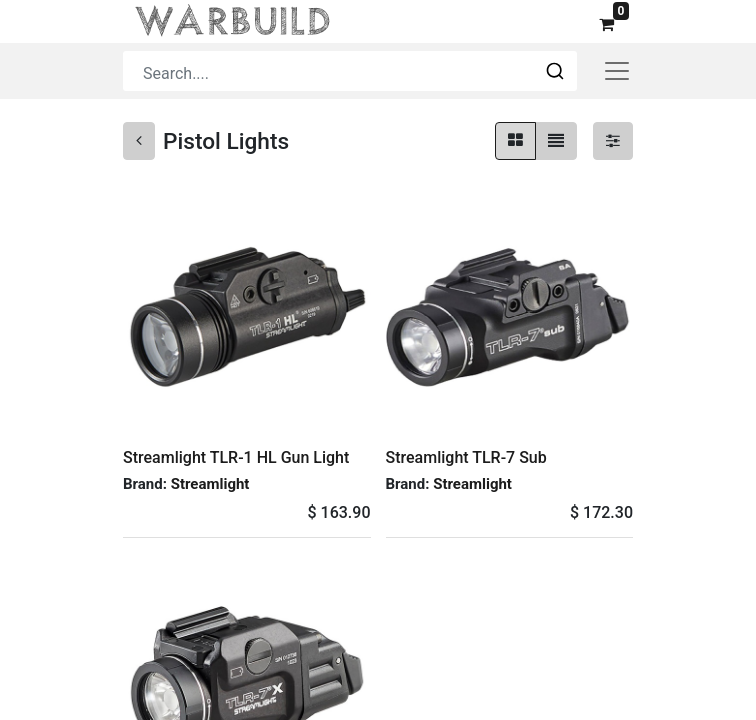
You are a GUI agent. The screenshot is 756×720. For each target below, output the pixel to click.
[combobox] (350, 71)
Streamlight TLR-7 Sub (466, 457)
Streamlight (210, 484)
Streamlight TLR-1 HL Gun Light (236, 457)
